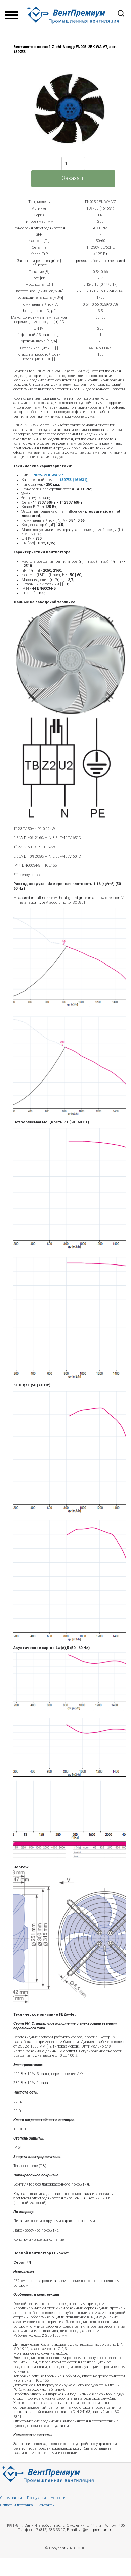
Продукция (36, 2498)
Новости (58, 2498)
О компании (11, 2498)
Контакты (46, 2505)
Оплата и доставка (16, 2505)
